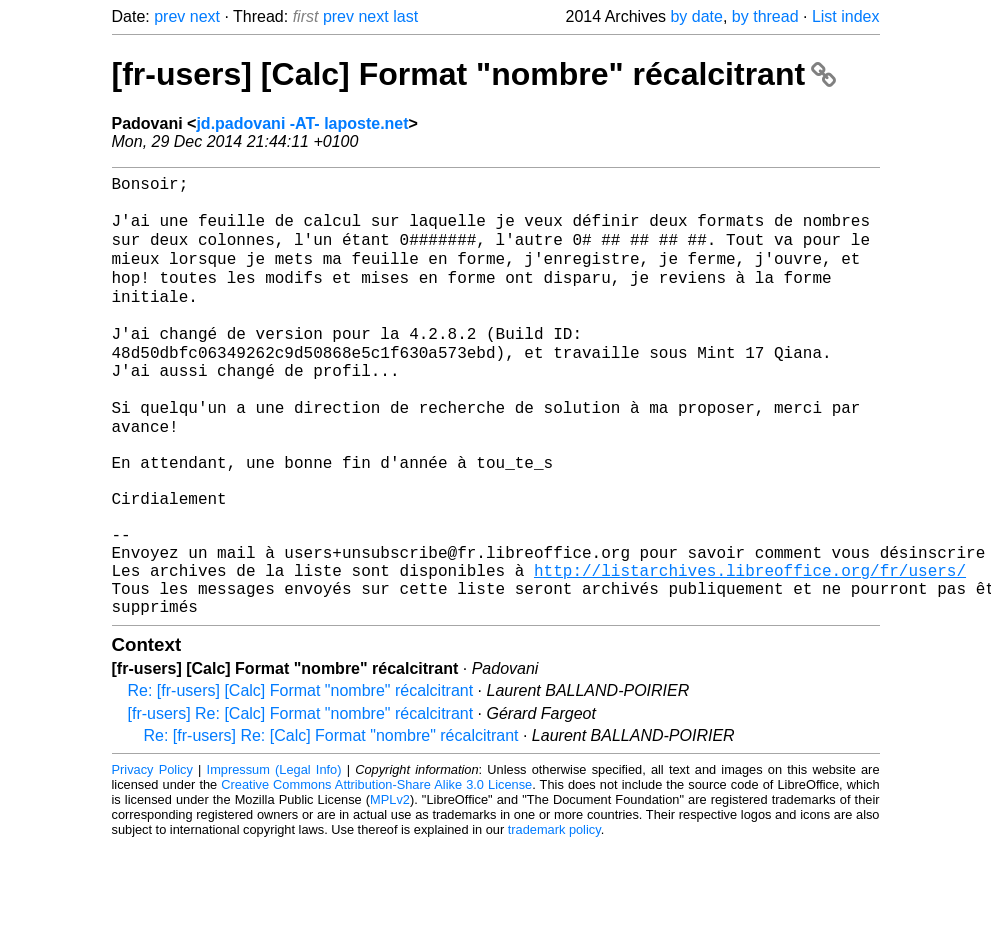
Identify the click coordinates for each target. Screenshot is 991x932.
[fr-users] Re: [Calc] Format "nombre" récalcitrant (301, 800)
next (205, 16)
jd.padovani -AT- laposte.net (302, 123)
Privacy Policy (152, 856)
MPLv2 (390, 886)
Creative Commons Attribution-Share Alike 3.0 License (376, 871)
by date (696, 16)
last (405, 16)
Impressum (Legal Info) (274, 856)
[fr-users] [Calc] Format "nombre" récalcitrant (474, 74)
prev (169, 16)
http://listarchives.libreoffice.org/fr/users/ (750, 649)
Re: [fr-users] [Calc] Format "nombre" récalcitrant (301, 777)
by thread (765, 16)
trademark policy (554, 916)
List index (846, 16)
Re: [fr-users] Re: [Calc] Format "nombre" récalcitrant (331, 822)
